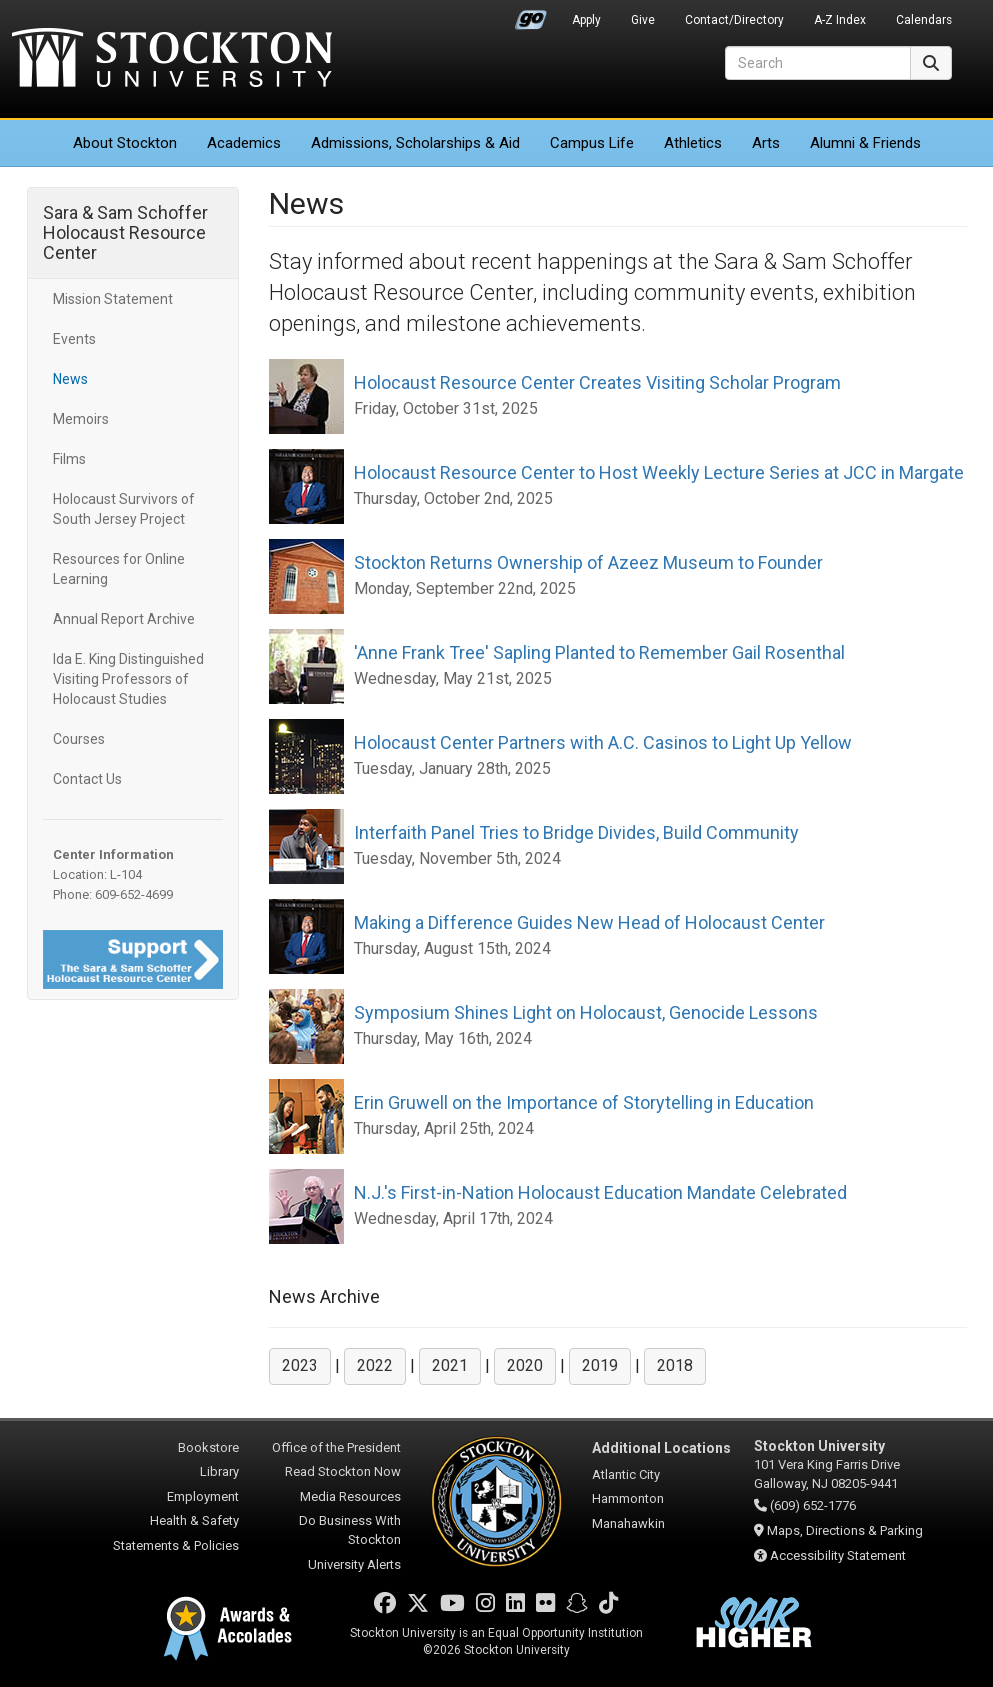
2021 (450, 1365)
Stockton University (172, 60)
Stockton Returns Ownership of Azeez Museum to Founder (588, 562)
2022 (375, 1365)
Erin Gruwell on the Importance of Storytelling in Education (584, 1102)
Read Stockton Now (343, 1471)
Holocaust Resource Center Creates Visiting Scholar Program (597, 382)
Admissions (415, 143)
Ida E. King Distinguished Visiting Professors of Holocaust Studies (128, 679)
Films (69, 459)
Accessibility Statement (838, 1555)
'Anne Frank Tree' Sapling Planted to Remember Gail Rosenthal (599, 652)
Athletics (693, 143)
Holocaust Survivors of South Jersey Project (124, 509)
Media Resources (350, 1496)
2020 (525, 1365)
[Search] (818, 63)
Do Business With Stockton (350, 1530)
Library (219, 1471)
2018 (675, 1365)
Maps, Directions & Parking (845, 1530)
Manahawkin (628, 1523)
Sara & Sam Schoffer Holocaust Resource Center (125, 232)
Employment (203, 1496)
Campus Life (592, 143)
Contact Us (87, 779)
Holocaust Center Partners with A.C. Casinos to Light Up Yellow (603, 742)
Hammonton (628, 1498)
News (70, 379)
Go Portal (531, 15)
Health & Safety (194, 1520)
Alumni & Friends (865, 143)
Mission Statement (113, 299)
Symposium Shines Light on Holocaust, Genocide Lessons (586, 1012)
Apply (586, 20)
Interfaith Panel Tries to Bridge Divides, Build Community (576, 832)
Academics (244, 143)
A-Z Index (840, 20)
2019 (600, 1365)
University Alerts (354, 1564)
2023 (300, 1365)
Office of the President (336, 1447)
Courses (79, 739)
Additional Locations (661, 1448)
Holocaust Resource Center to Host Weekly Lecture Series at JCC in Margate (659, 472)
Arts (766, 143)
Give (643, 20)
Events (74, 339)
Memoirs (81, 419)
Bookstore (208, 1447)
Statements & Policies (176, 1545)
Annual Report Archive (124, 619)
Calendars (924, 20)
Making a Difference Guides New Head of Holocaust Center (589, 922)
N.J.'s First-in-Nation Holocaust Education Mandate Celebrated (600, 1192)
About (125, 143)
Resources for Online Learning (119, 569)
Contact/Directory (734, 20)
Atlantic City (626, 1474)
